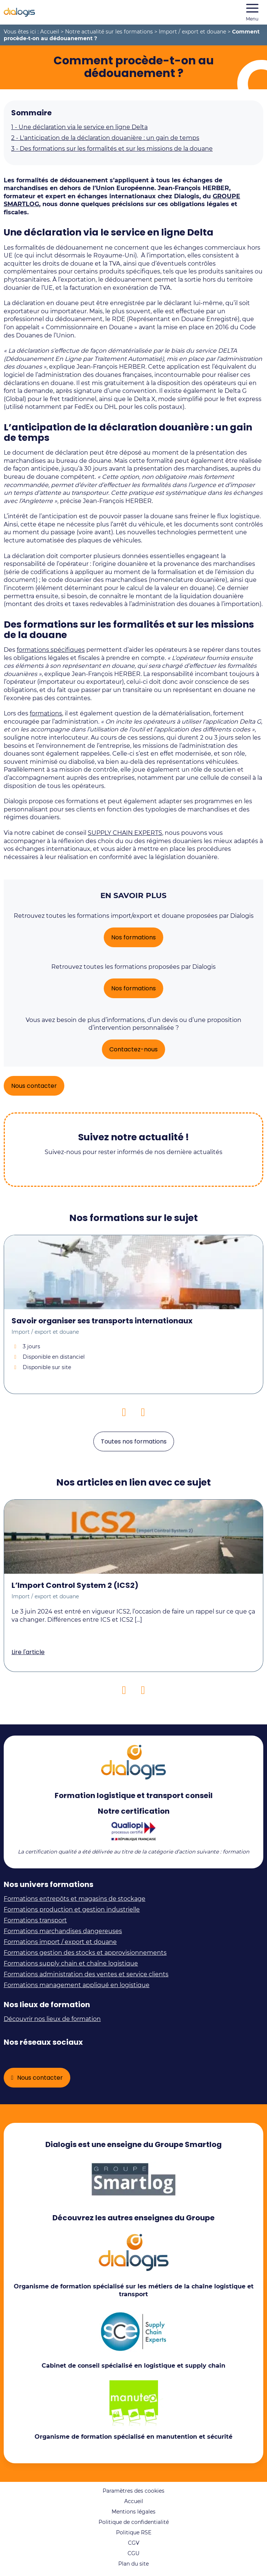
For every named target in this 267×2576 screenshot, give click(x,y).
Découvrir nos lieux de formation (52, 2018)
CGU (133, 2553)
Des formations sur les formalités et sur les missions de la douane (112, 148)
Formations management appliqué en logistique (76, 1985)
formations (46, 713)
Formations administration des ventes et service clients (86, 1974)
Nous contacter (34, 1086)
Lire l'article (28, 1652)
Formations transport (35, 1920)
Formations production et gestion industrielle (72, 1909)
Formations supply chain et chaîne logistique (71, 1963)
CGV (133, 2543)
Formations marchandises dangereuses (63, 1931)
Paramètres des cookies (133, 2490)
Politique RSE (133, 2532)
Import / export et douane (192, 31)
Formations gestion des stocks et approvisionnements (85, 1952)
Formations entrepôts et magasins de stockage (74, 1898)
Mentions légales (133, 2511)
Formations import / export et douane (60, 1941)
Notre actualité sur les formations (109, 31)
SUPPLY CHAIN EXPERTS (125, 832)
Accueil (49, 31)
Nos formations (133, 937)
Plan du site (133, 2563)
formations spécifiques (51, 649)
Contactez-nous (133, 1049)
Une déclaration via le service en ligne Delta (79, 127)
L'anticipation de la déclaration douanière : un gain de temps (105, 137)
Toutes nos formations (134, 1441)
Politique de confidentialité (134, 2522)
